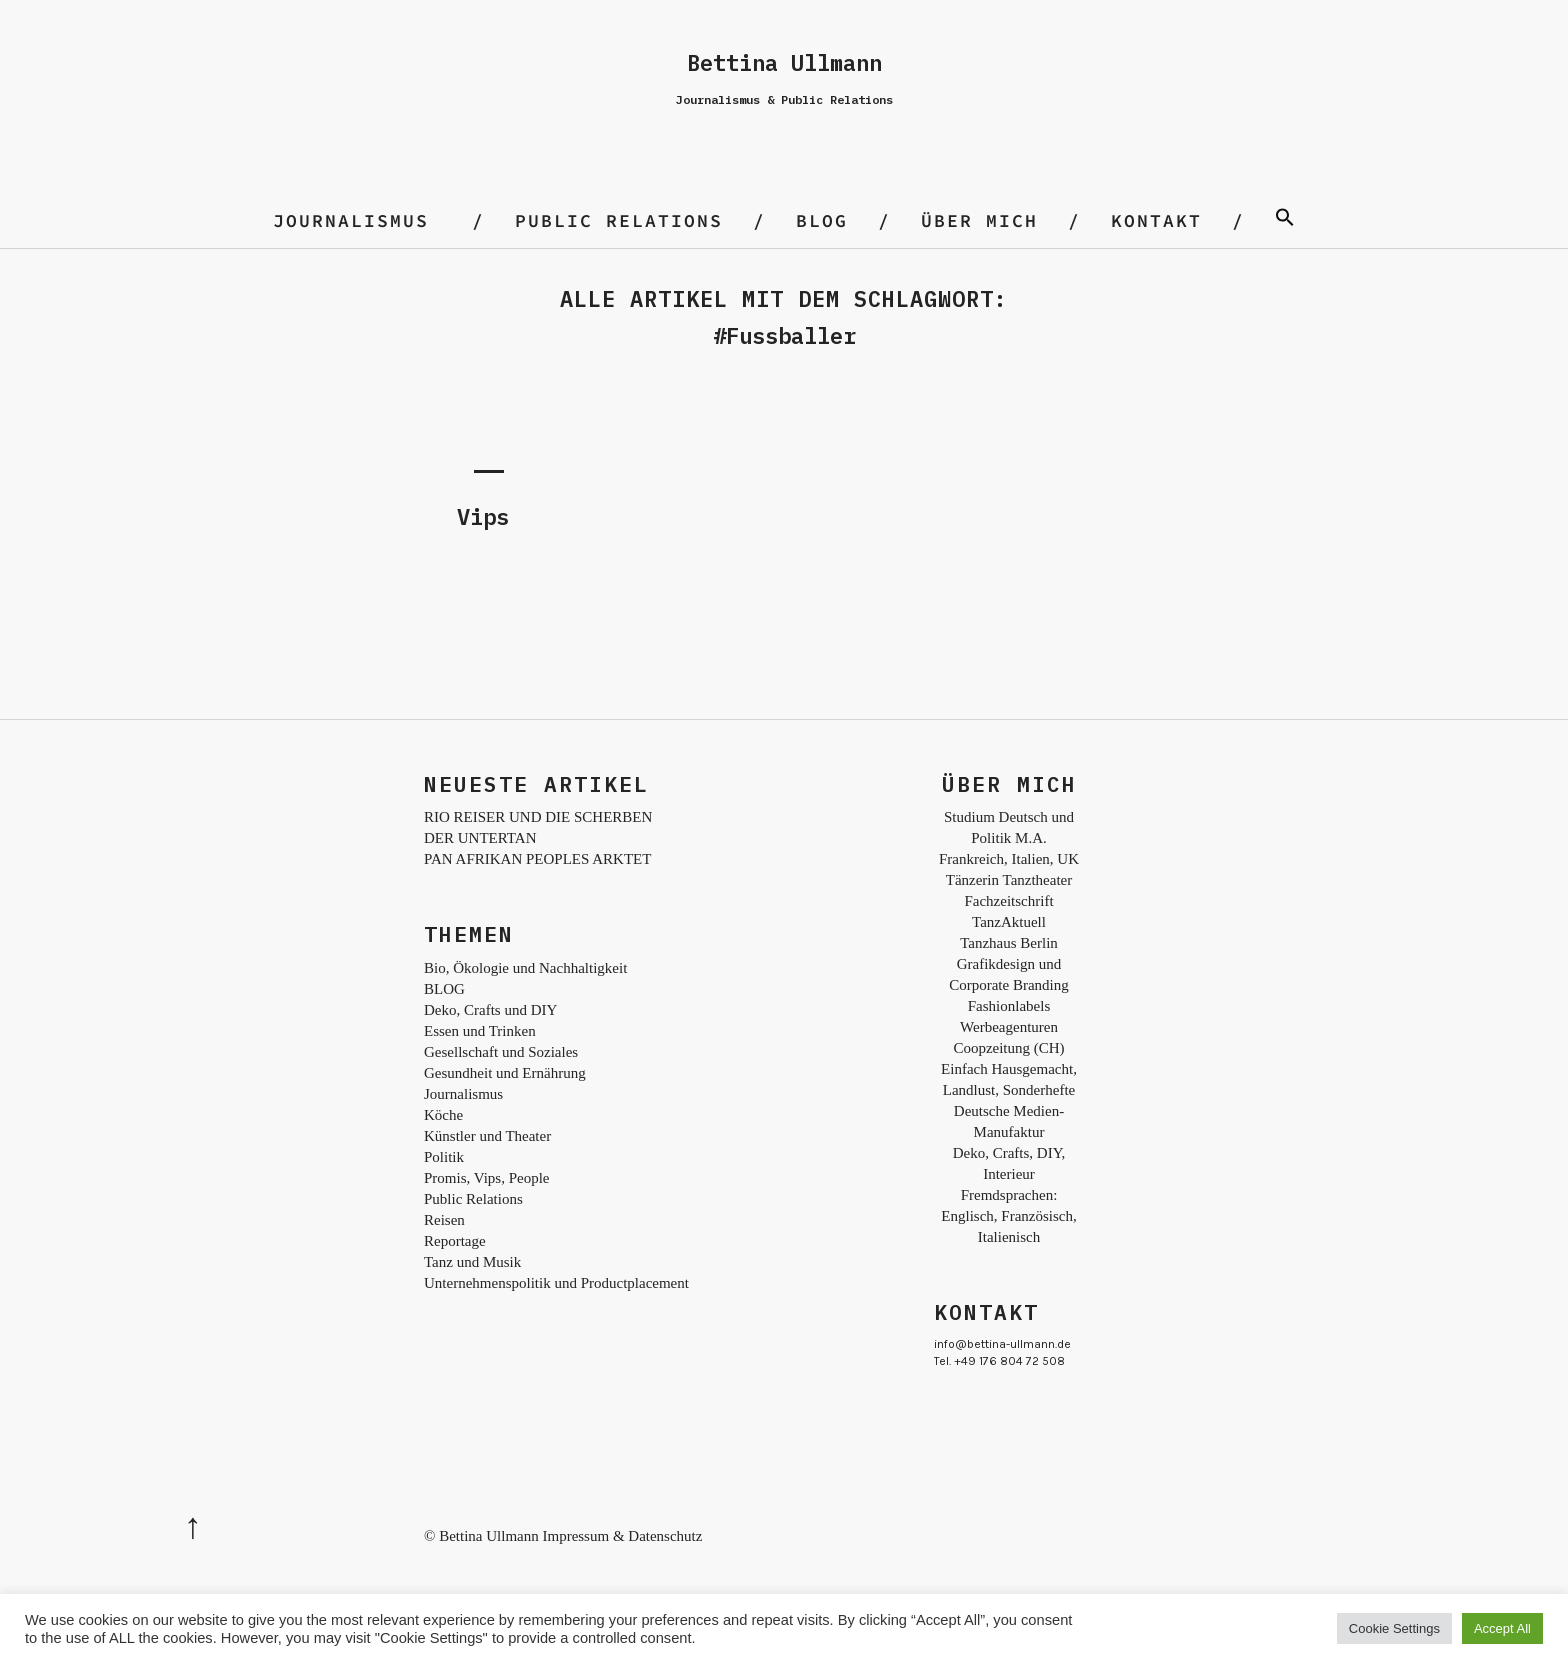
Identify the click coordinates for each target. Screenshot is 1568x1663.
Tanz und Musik (472, 1262)
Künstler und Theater (487, 1136)
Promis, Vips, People (487, 1178)
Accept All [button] (1502, 1628)
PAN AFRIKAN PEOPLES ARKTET (537, 859)
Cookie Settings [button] (1394, 1628)
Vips (483, 516)
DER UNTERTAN (480, 838)
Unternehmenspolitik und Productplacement (556, 1283)
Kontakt (1156, 220)
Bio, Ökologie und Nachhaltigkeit (525, 968)
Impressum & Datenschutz (622, 1536)
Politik (444, 1157)
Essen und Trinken (480, 1031)
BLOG (822, 220)
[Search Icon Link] (1285, 220)
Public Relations (619, 220)
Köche (443, 1115)
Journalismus (351, 220)
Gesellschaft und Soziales (501, 1052)
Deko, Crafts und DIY (490, 1010)
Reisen (444, 1220)
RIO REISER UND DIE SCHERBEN (538, 817)
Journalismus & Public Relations (784, 99)
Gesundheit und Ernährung (505, 1073)
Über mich (979, 220)
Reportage (455, 1241)
